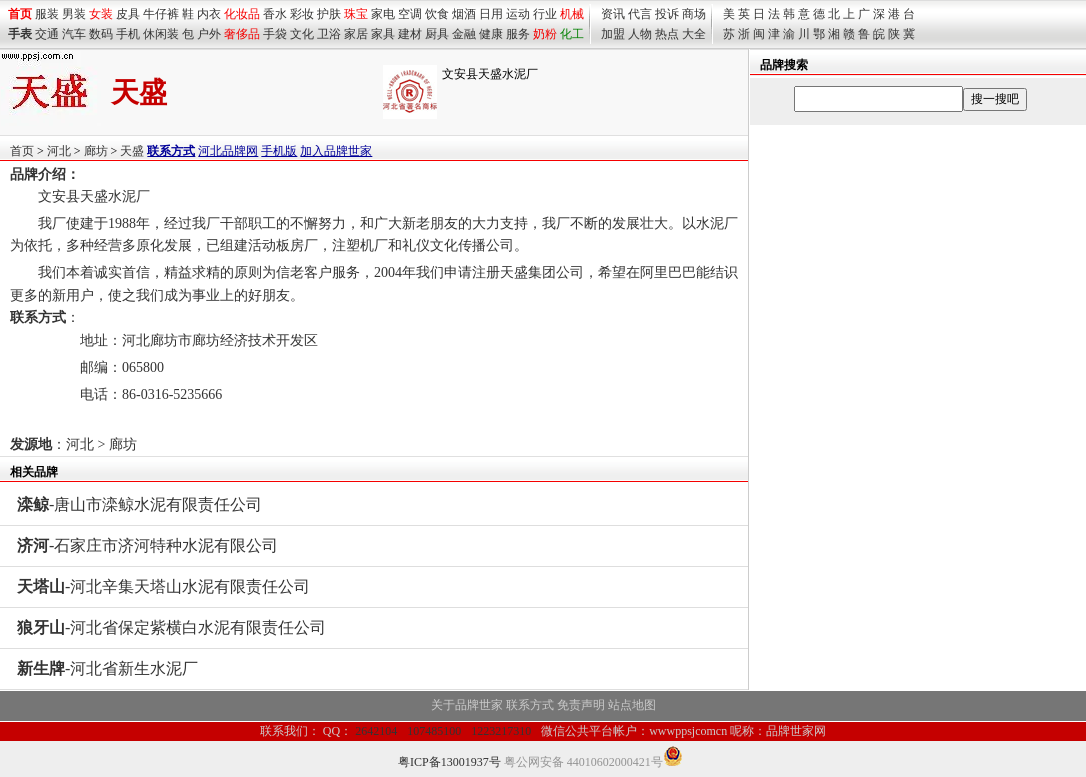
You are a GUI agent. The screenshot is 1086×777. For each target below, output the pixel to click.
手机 (128, 34)
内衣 (209, 14)
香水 (275, 14)
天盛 (132, 151)
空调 (410, 14)
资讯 (613, 14)
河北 (59, 151)
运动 (518, 14)
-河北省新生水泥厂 (107, 668)
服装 (47, 14)
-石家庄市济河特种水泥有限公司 (147, 545)
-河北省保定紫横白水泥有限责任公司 (171, 627)
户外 (209, 34)
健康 (491, 34)
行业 (545, 14)
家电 (383, 14)
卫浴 (329, 34)
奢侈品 (242, 34)
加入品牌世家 (336, 151)
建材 (410, 34)
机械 (572, 14)
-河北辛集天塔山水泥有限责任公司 (163, 586)
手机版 (279, 151)
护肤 (329, 14)
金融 (464, 34)
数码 (101, 34)
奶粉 (545, 34)
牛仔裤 (161, 14)
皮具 (128, 14)
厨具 (437, 34)
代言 (640, 14)
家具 (383, 34)
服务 (518, 34)
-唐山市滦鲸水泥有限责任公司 (139, 504)
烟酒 (464, 14)
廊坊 (96, 151)
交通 (47, 34)
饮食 (437, 14)
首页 (22, 151)
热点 (667, 34)
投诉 (667, 14)
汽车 (74, 34)
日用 (491, 14)
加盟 (613, 34)
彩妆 (302, 14)
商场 (694, 14)
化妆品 (242, 14)
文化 (302, 34)
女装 (101, 14)
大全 (694, 34)
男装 (74, 14)
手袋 (275, 34)
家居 (356, 34)
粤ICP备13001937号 (449, 762)
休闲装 (161, 34)
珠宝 (356, 14)
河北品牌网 (228, 151)
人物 (640, 34)
